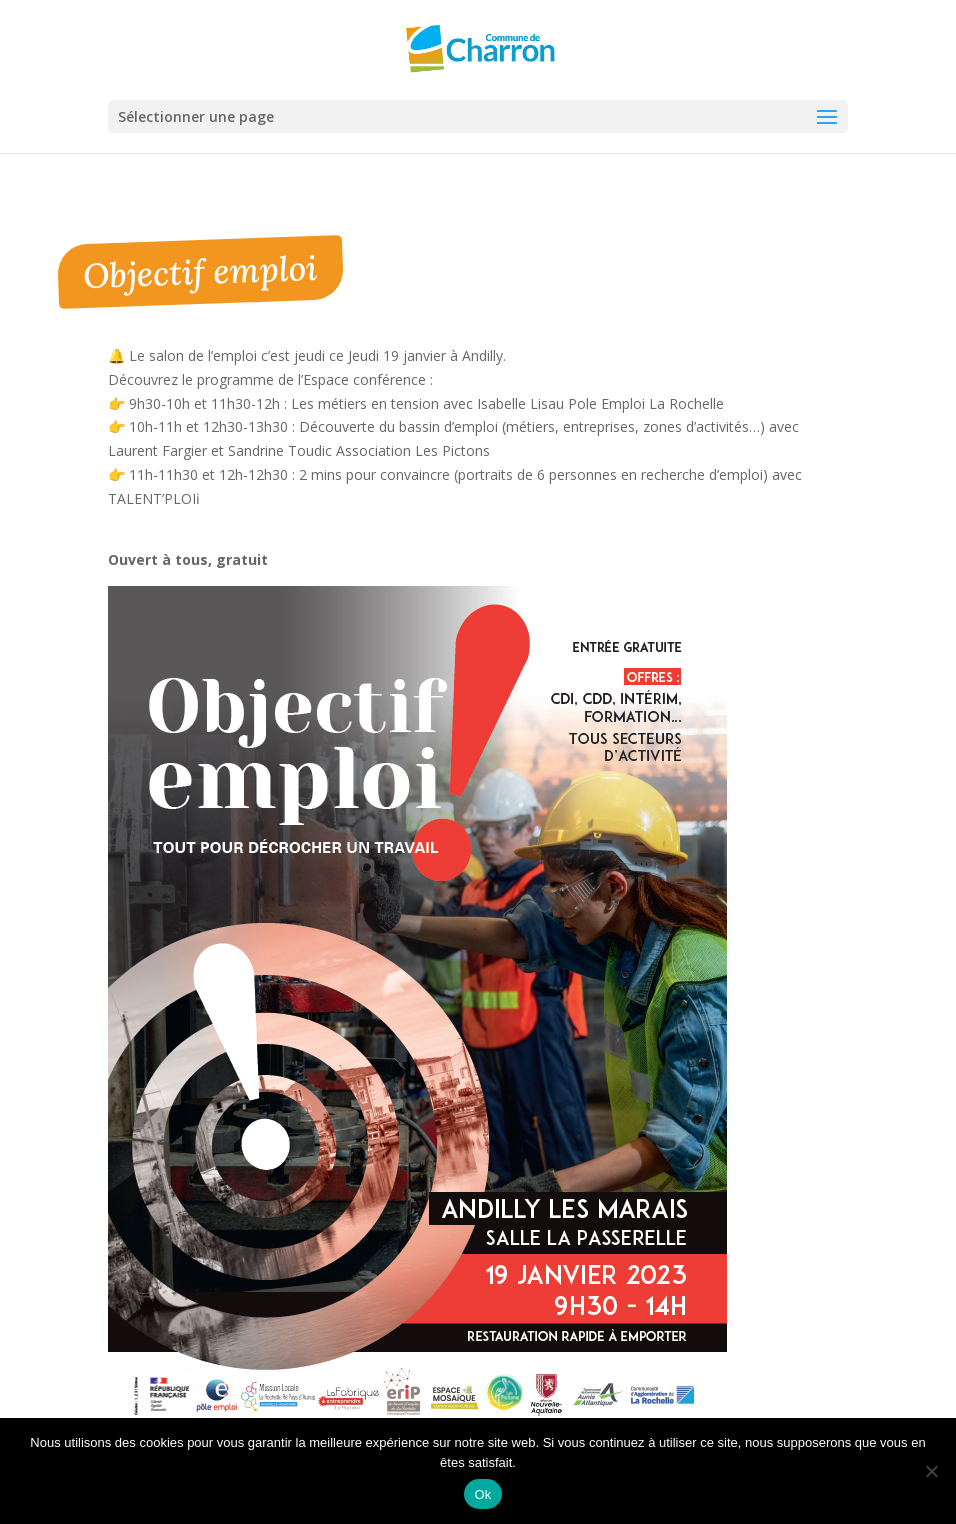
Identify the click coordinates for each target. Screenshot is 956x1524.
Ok (482, 1494)
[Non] (931, 1471)
